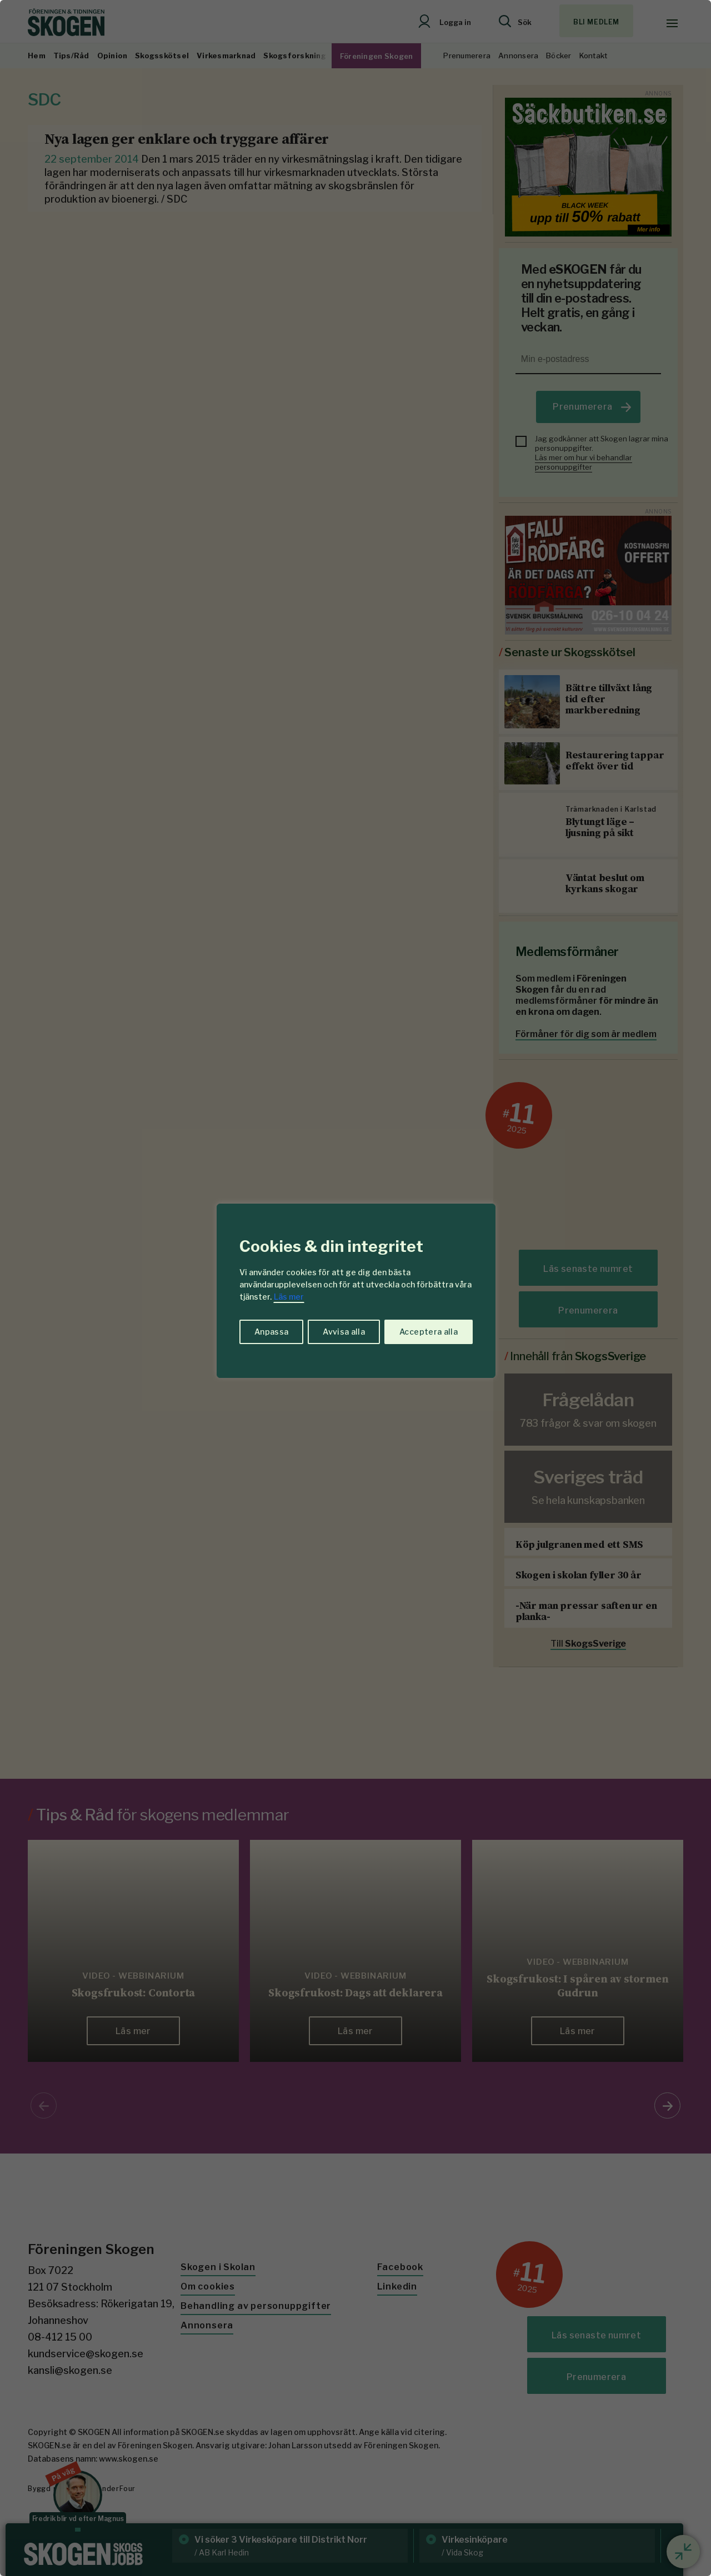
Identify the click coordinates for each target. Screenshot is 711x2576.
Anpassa (271, 1331)
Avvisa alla (344, 1331)
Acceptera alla (428, 1331)
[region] (355, 1288)
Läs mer (289, 1296)
